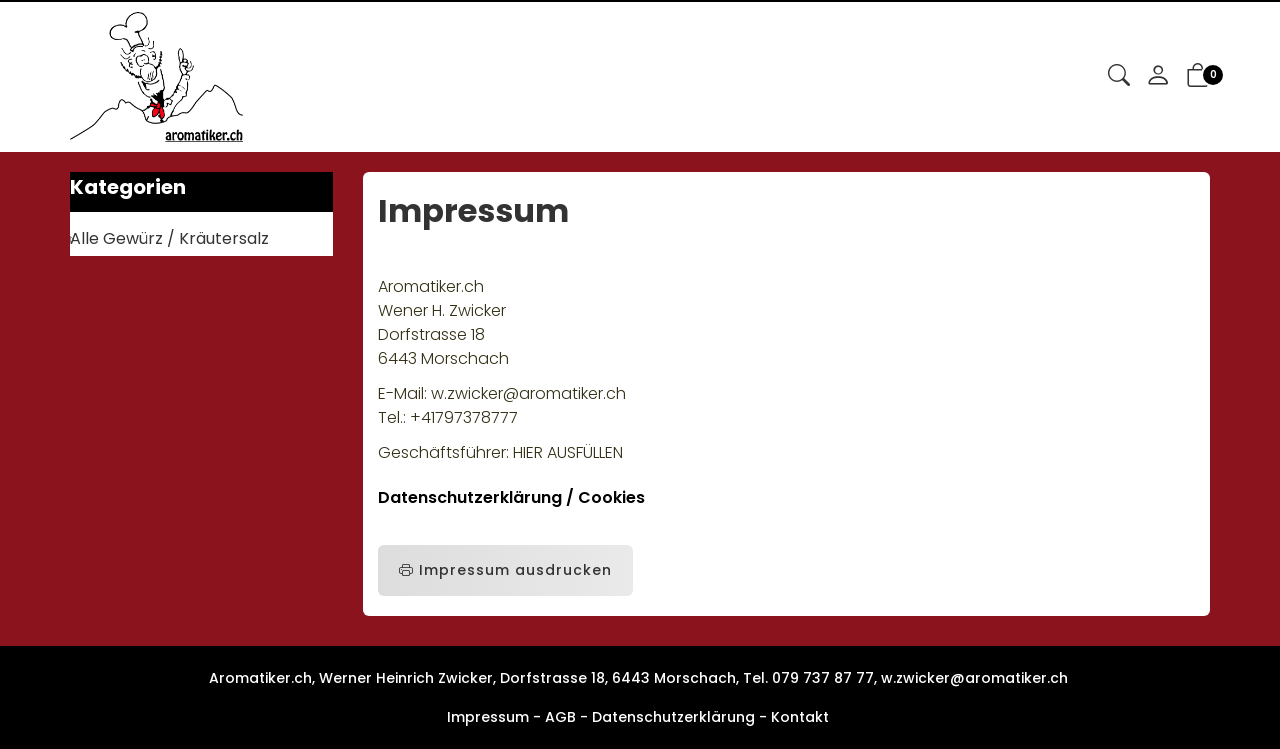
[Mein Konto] (1158, 77)
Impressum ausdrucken (505, 570)
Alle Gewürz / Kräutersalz (169, 238)
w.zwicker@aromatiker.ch (974, 678)
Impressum (488, 717)
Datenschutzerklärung (673, 717)
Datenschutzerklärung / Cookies (511, 497)
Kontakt (800, 717)
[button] (1119, 77)
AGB (560, 717)
